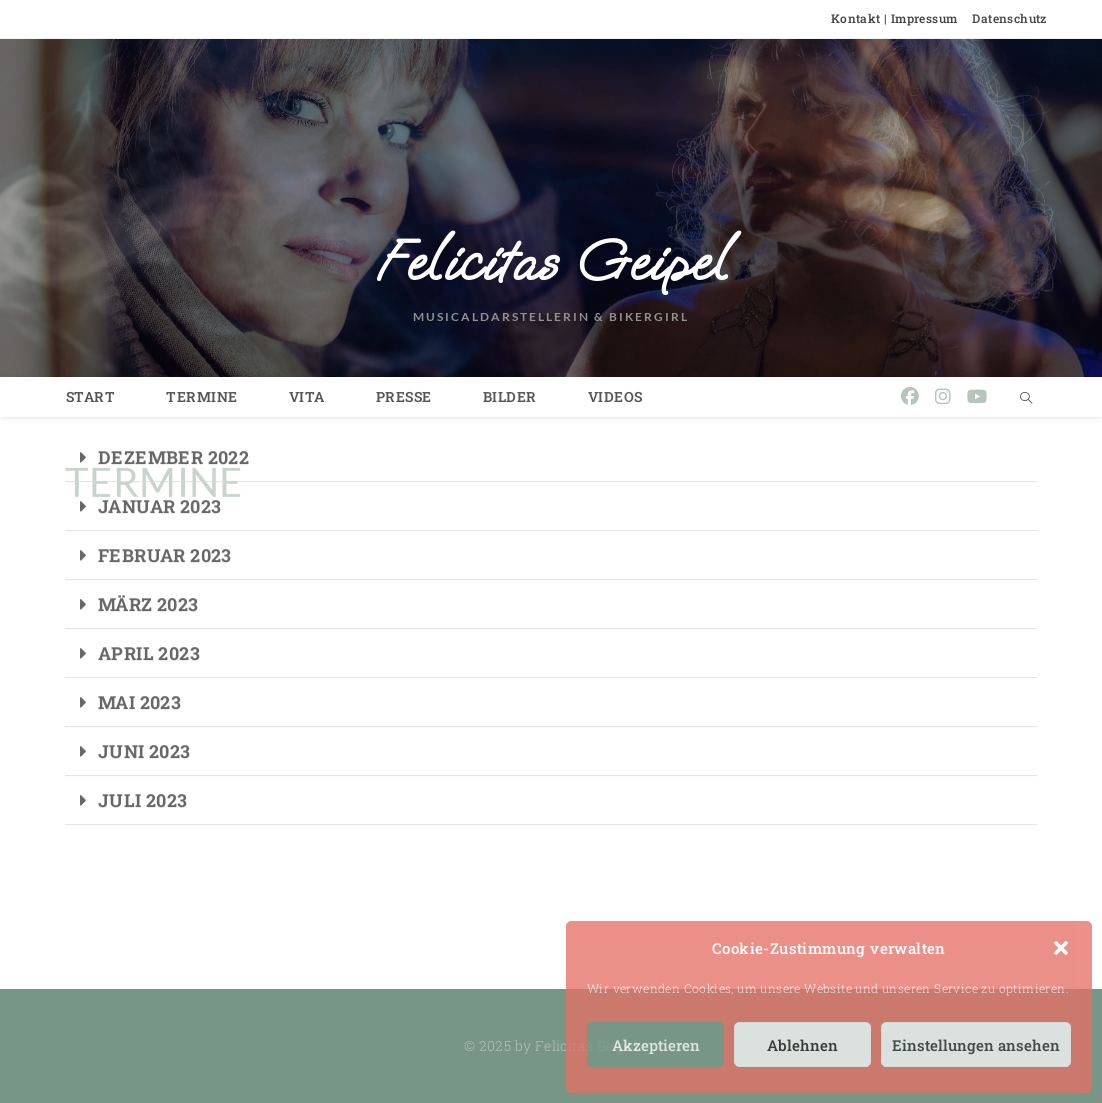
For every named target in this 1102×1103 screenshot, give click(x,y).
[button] (1061, 948)
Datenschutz (1009, 18)
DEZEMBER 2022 (173, 425)
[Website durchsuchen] (1026, 398)
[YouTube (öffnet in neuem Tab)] (977, 396)
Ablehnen (802, 1045)
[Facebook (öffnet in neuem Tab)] (910, 396)
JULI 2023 (143, 768)
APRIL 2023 (149, 621)
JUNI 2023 (144, 719)
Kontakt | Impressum (894, 18)
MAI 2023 (139, 670)
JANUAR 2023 (159, 474)
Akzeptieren (656, 1045)
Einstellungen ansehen (976, 1045)
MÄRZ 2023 (148, 572)
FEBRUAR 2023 (165, 523)
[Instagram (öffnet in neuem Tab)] (943, 396)
